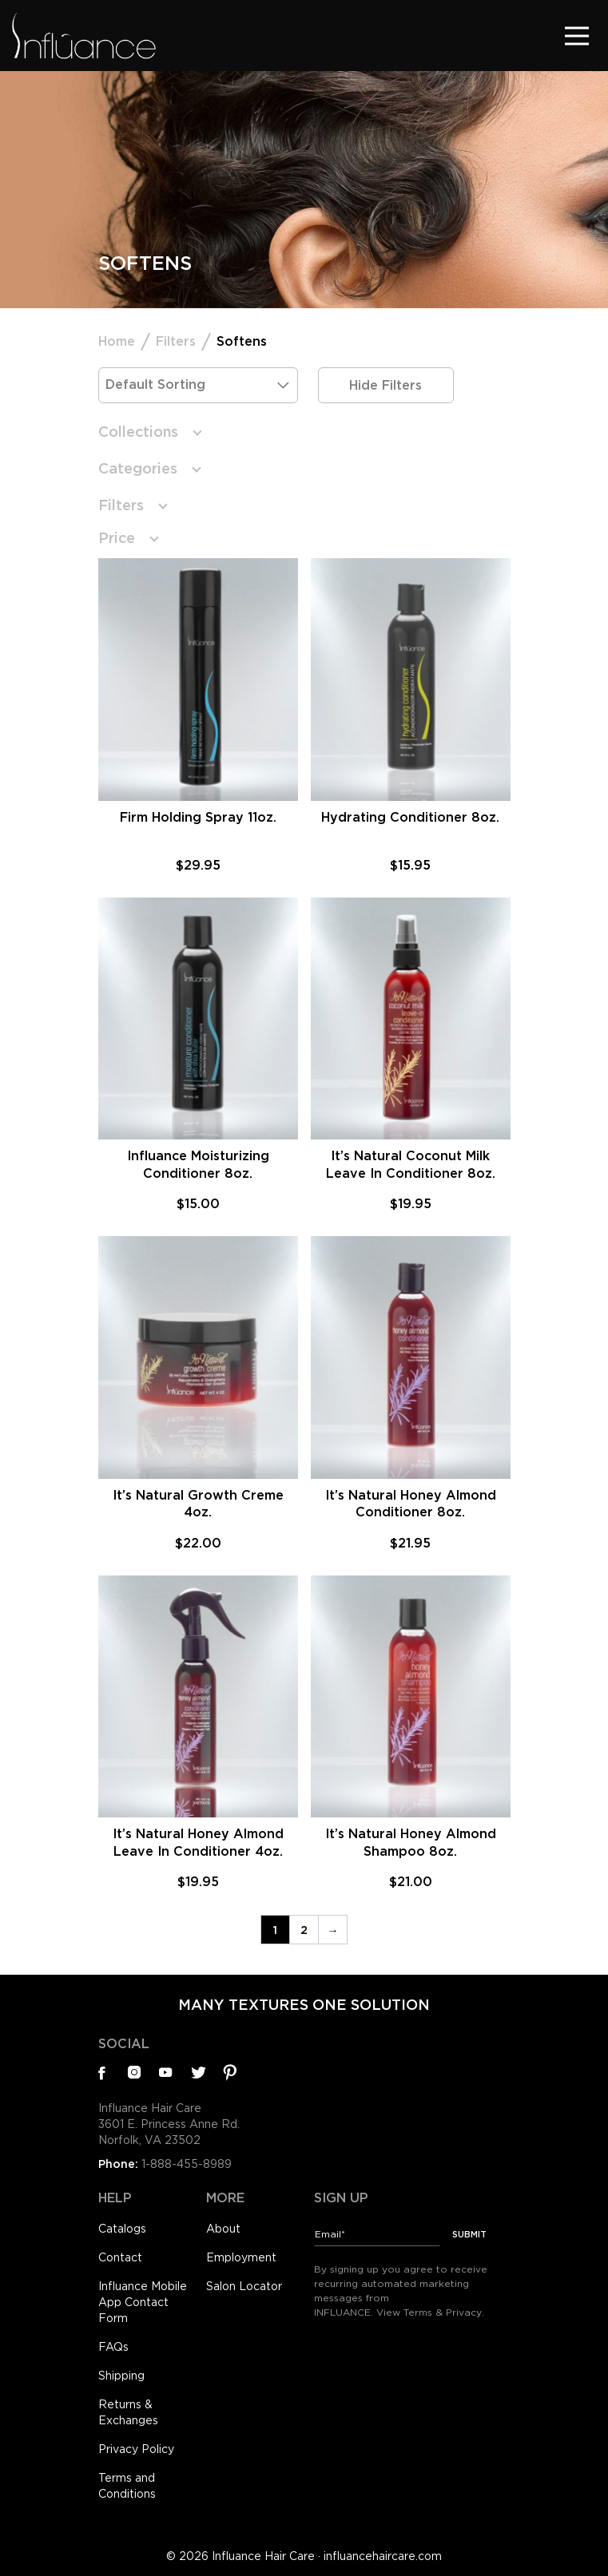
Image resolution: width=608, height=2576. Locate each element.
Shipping (121, 2375)
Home (116, 341)
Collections (138, 431)
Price (116, 537)
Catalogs (122, 2228)
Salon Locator (244, 2286)
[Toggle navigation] (577, 35)
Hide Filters (385, 385)
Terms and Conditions (127, 2485)
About (223, 2228)
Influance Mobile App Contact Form (142, 2302)
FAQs (113, 2346)
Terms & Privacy (442, 2312)
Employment (241, 2257)
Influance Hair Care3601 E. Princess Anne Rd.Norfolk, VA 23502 (169, 2124)
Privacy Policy (136, 2449)
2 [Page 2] (304, 1930)
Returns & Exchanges (128, 2412)
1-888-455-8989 (186, 2164)
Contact (120, 2257)
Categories (137, 468)
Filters (176, 341)
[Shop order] (198, 385)
